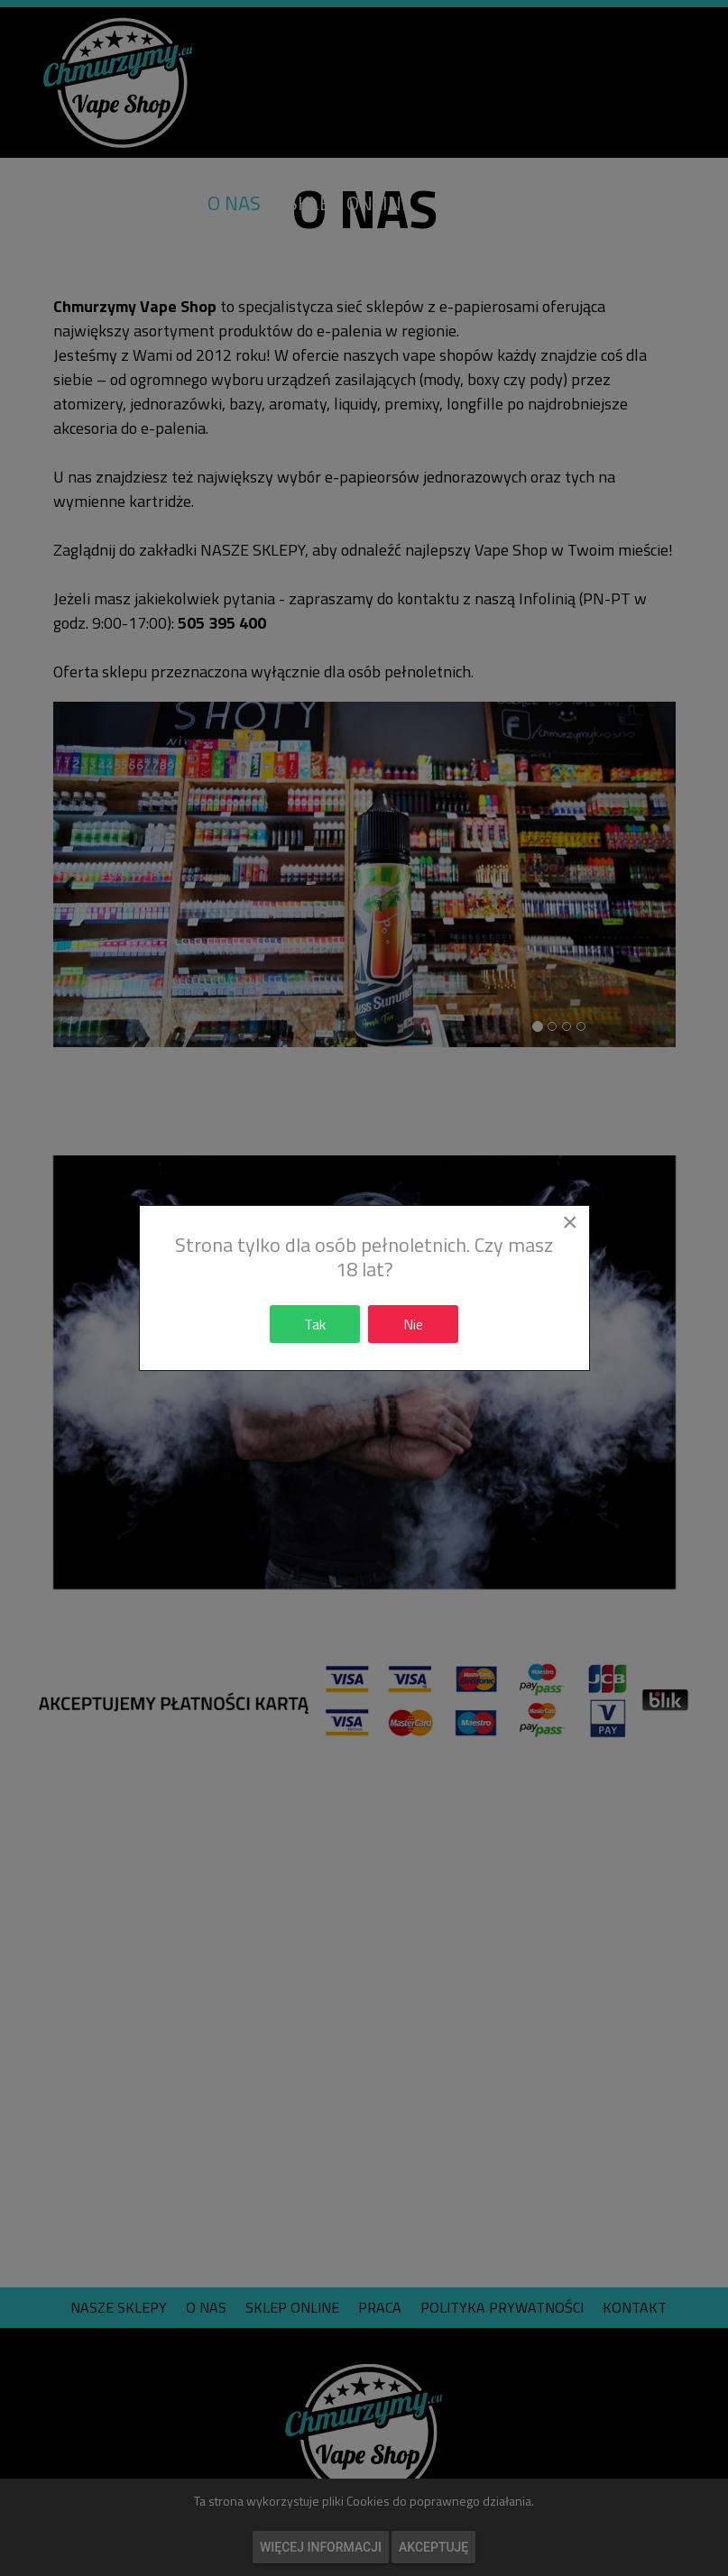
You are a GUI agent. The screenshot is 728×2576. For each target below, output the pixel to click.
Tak (315, 1324)
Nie (413, 1324)
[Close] (570, 1222)
